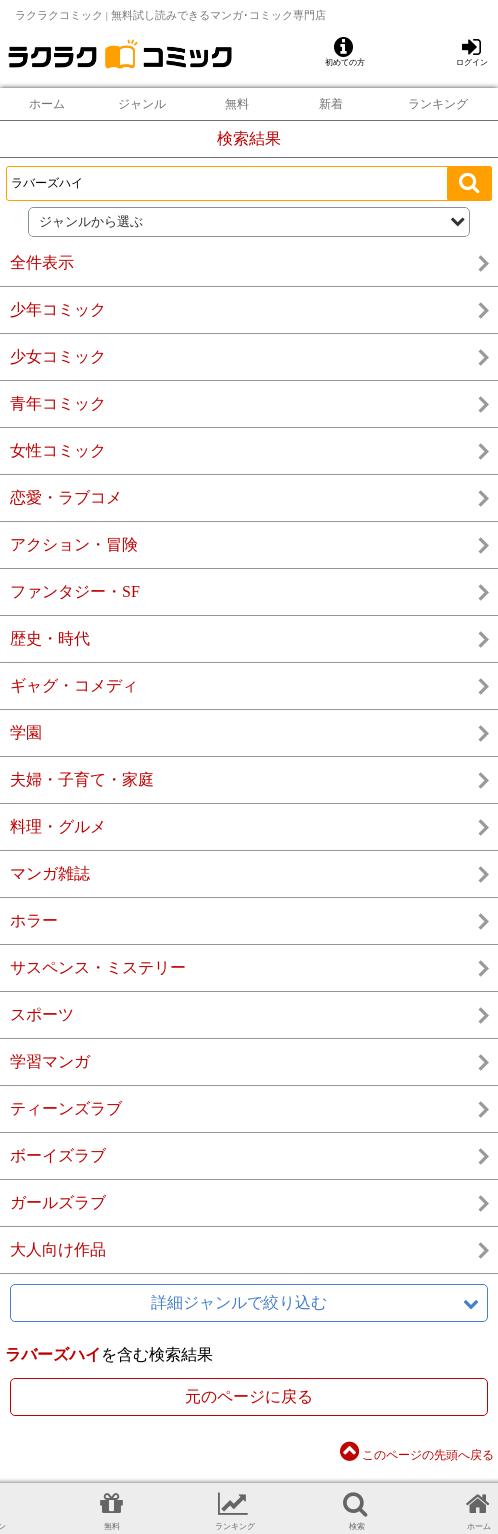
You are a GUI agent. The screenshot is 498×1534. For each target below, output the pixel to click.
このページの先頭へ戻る (417, 1455)
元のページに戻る (249, 1396)
